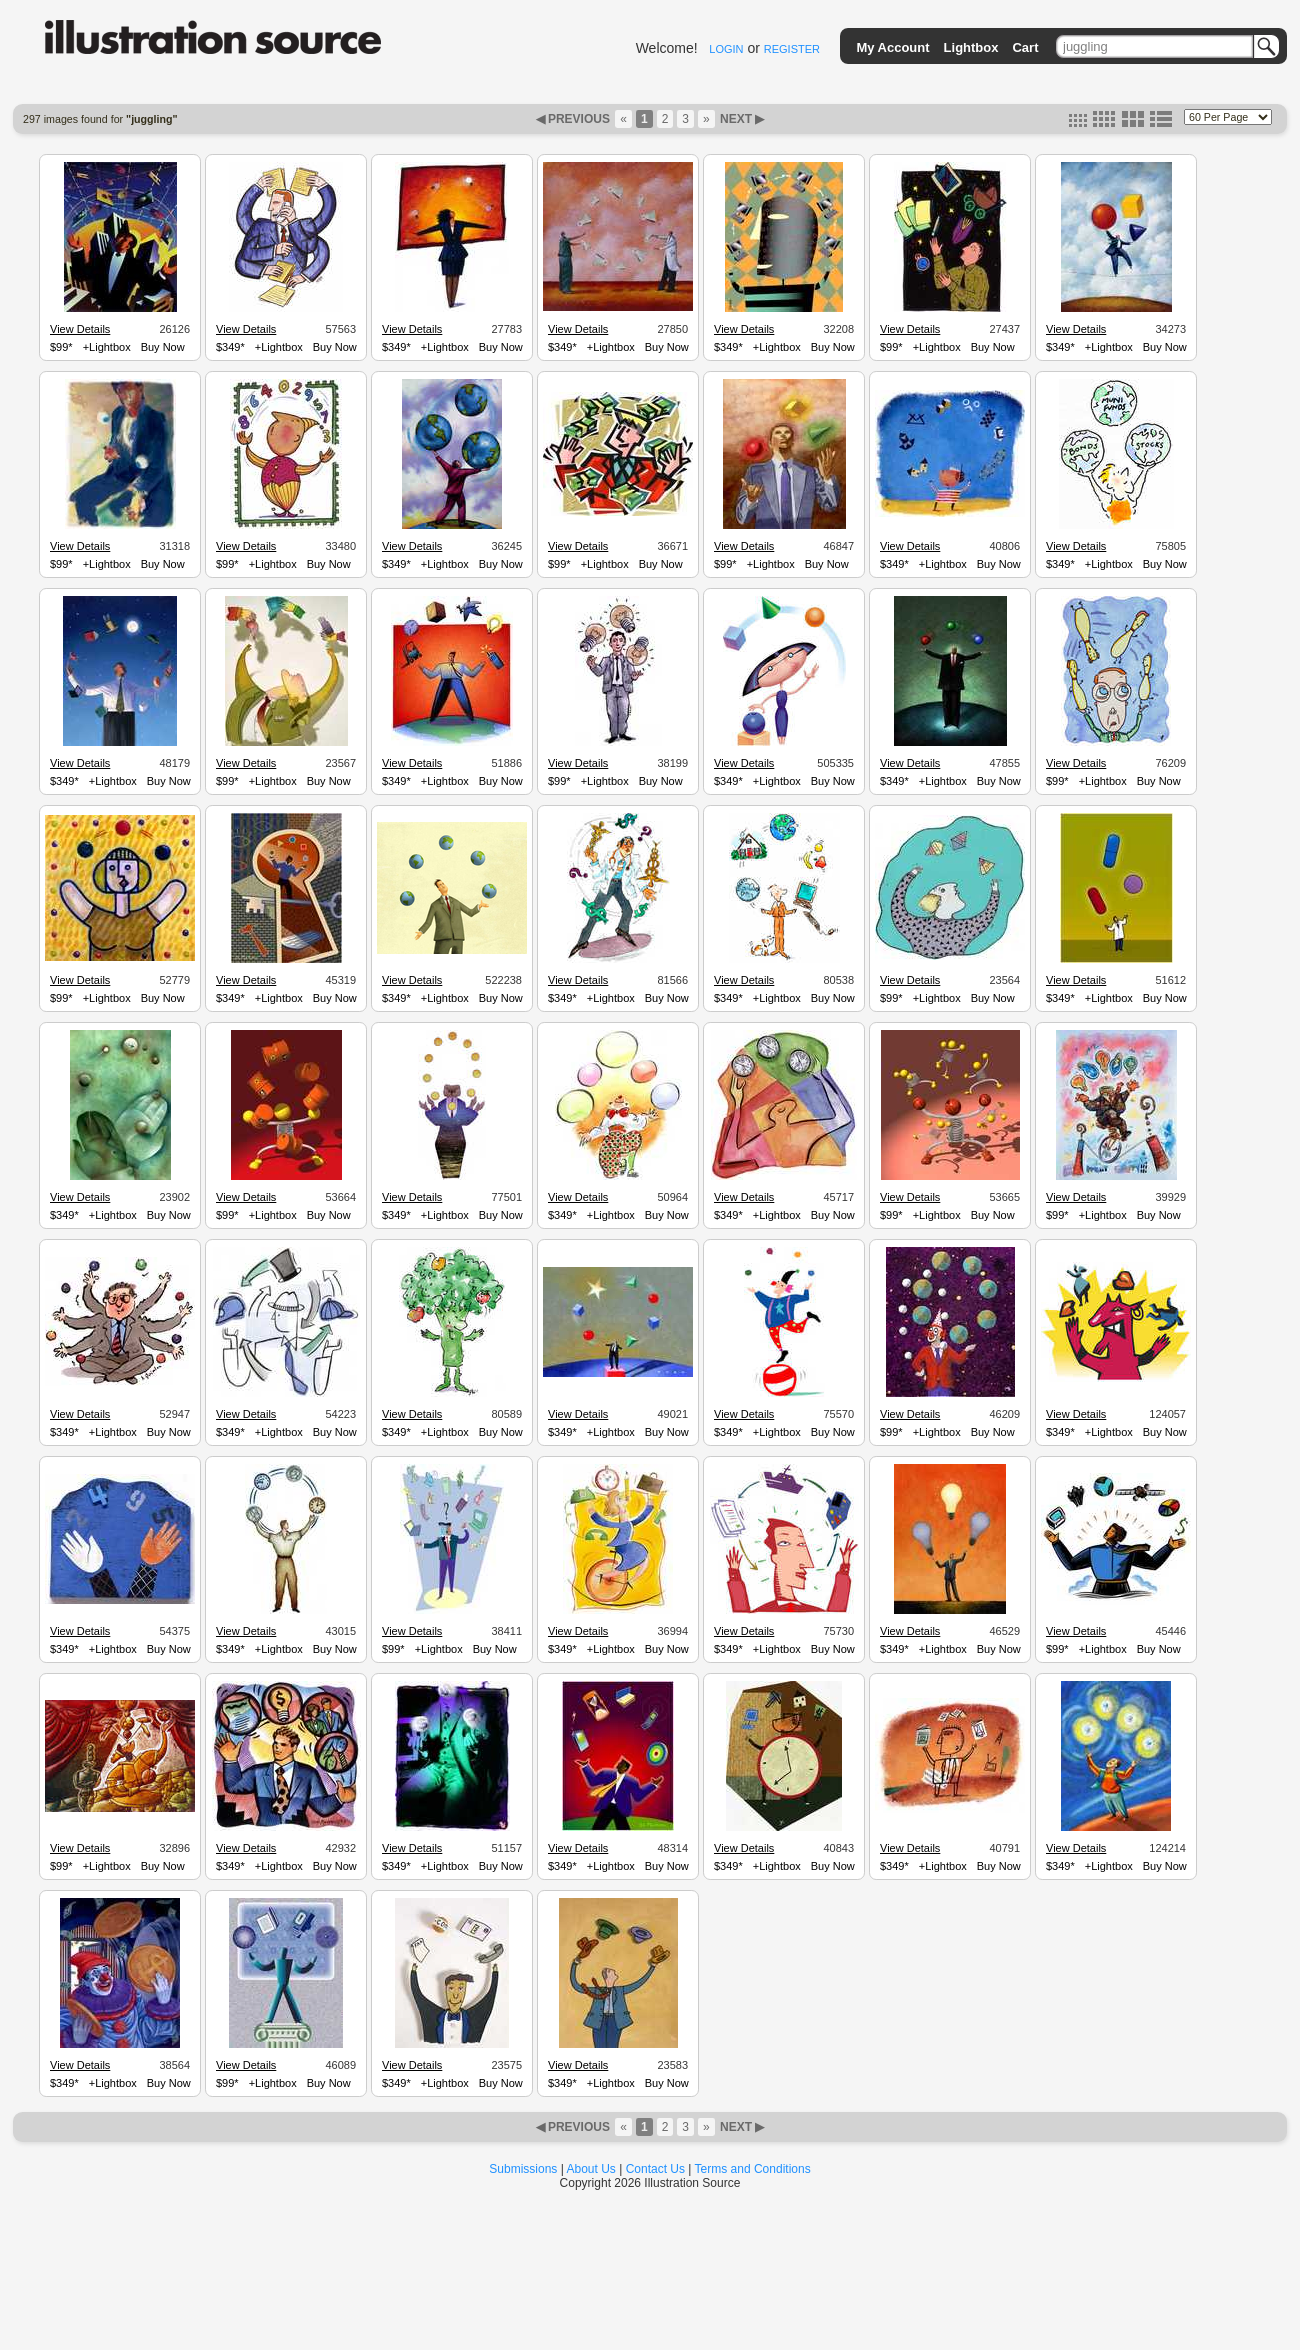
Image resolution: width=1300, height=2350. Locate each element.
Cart (1025, 47)
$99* (61, 347)
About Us (591, 2169)
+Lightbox (107, 347)
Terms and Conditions (753, 2169)
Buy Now (163, 347)
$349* (230, 347)
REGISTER (792, 49)
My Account (892, 47)
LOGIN (726, 49)
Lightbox (971, 47)
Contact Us (655, 2169)
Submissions (523, 2169)
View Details (80, 329)
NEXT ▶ (741, 119)
